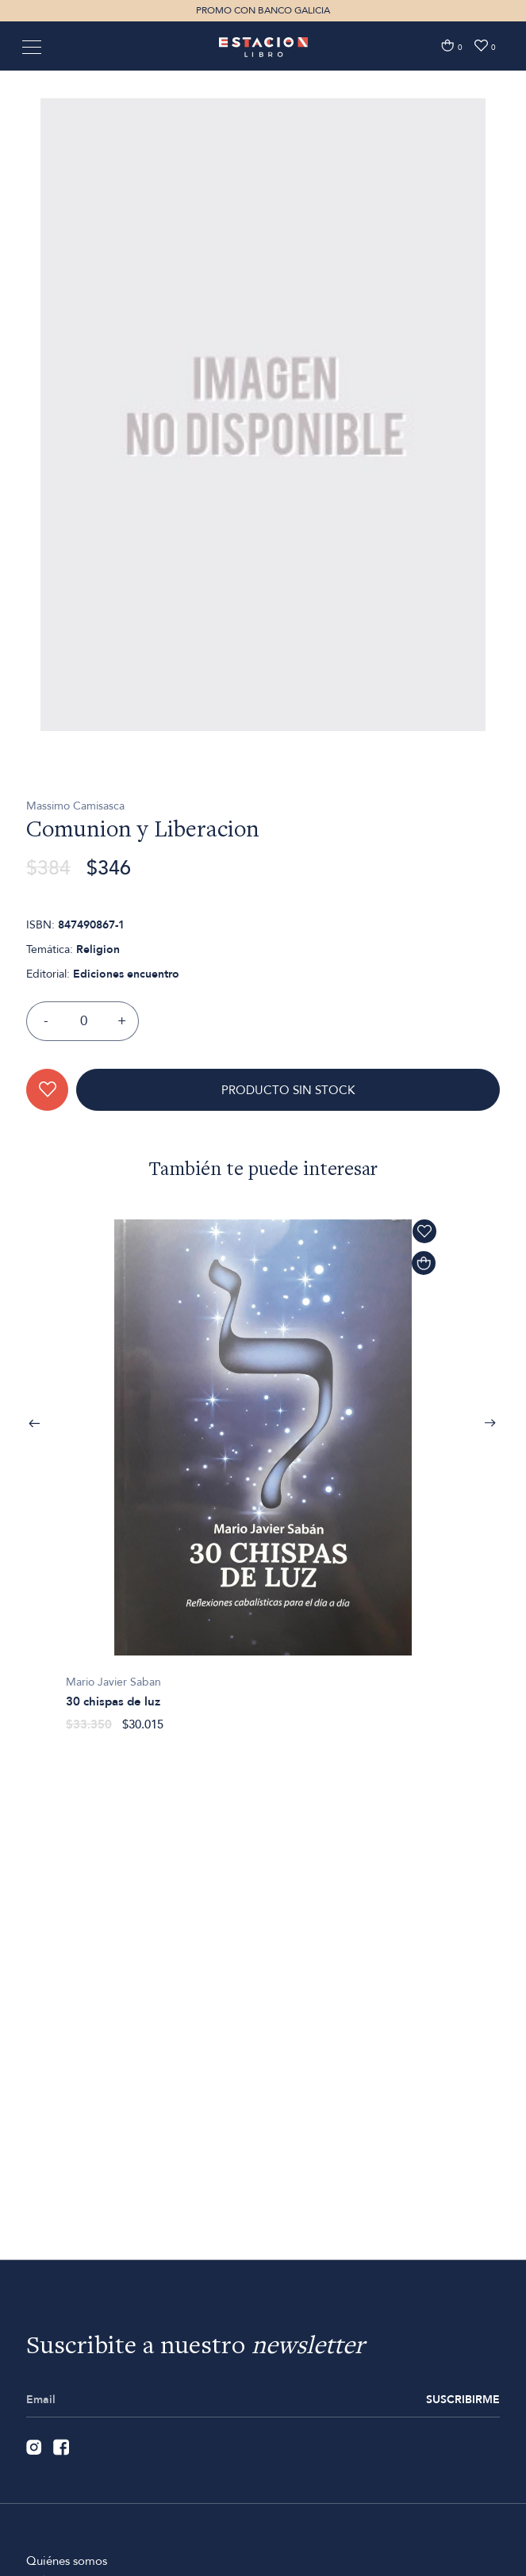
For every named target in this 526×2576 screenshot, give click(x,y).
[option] (263, 498)
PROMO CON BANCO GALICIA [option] (263, 10)
